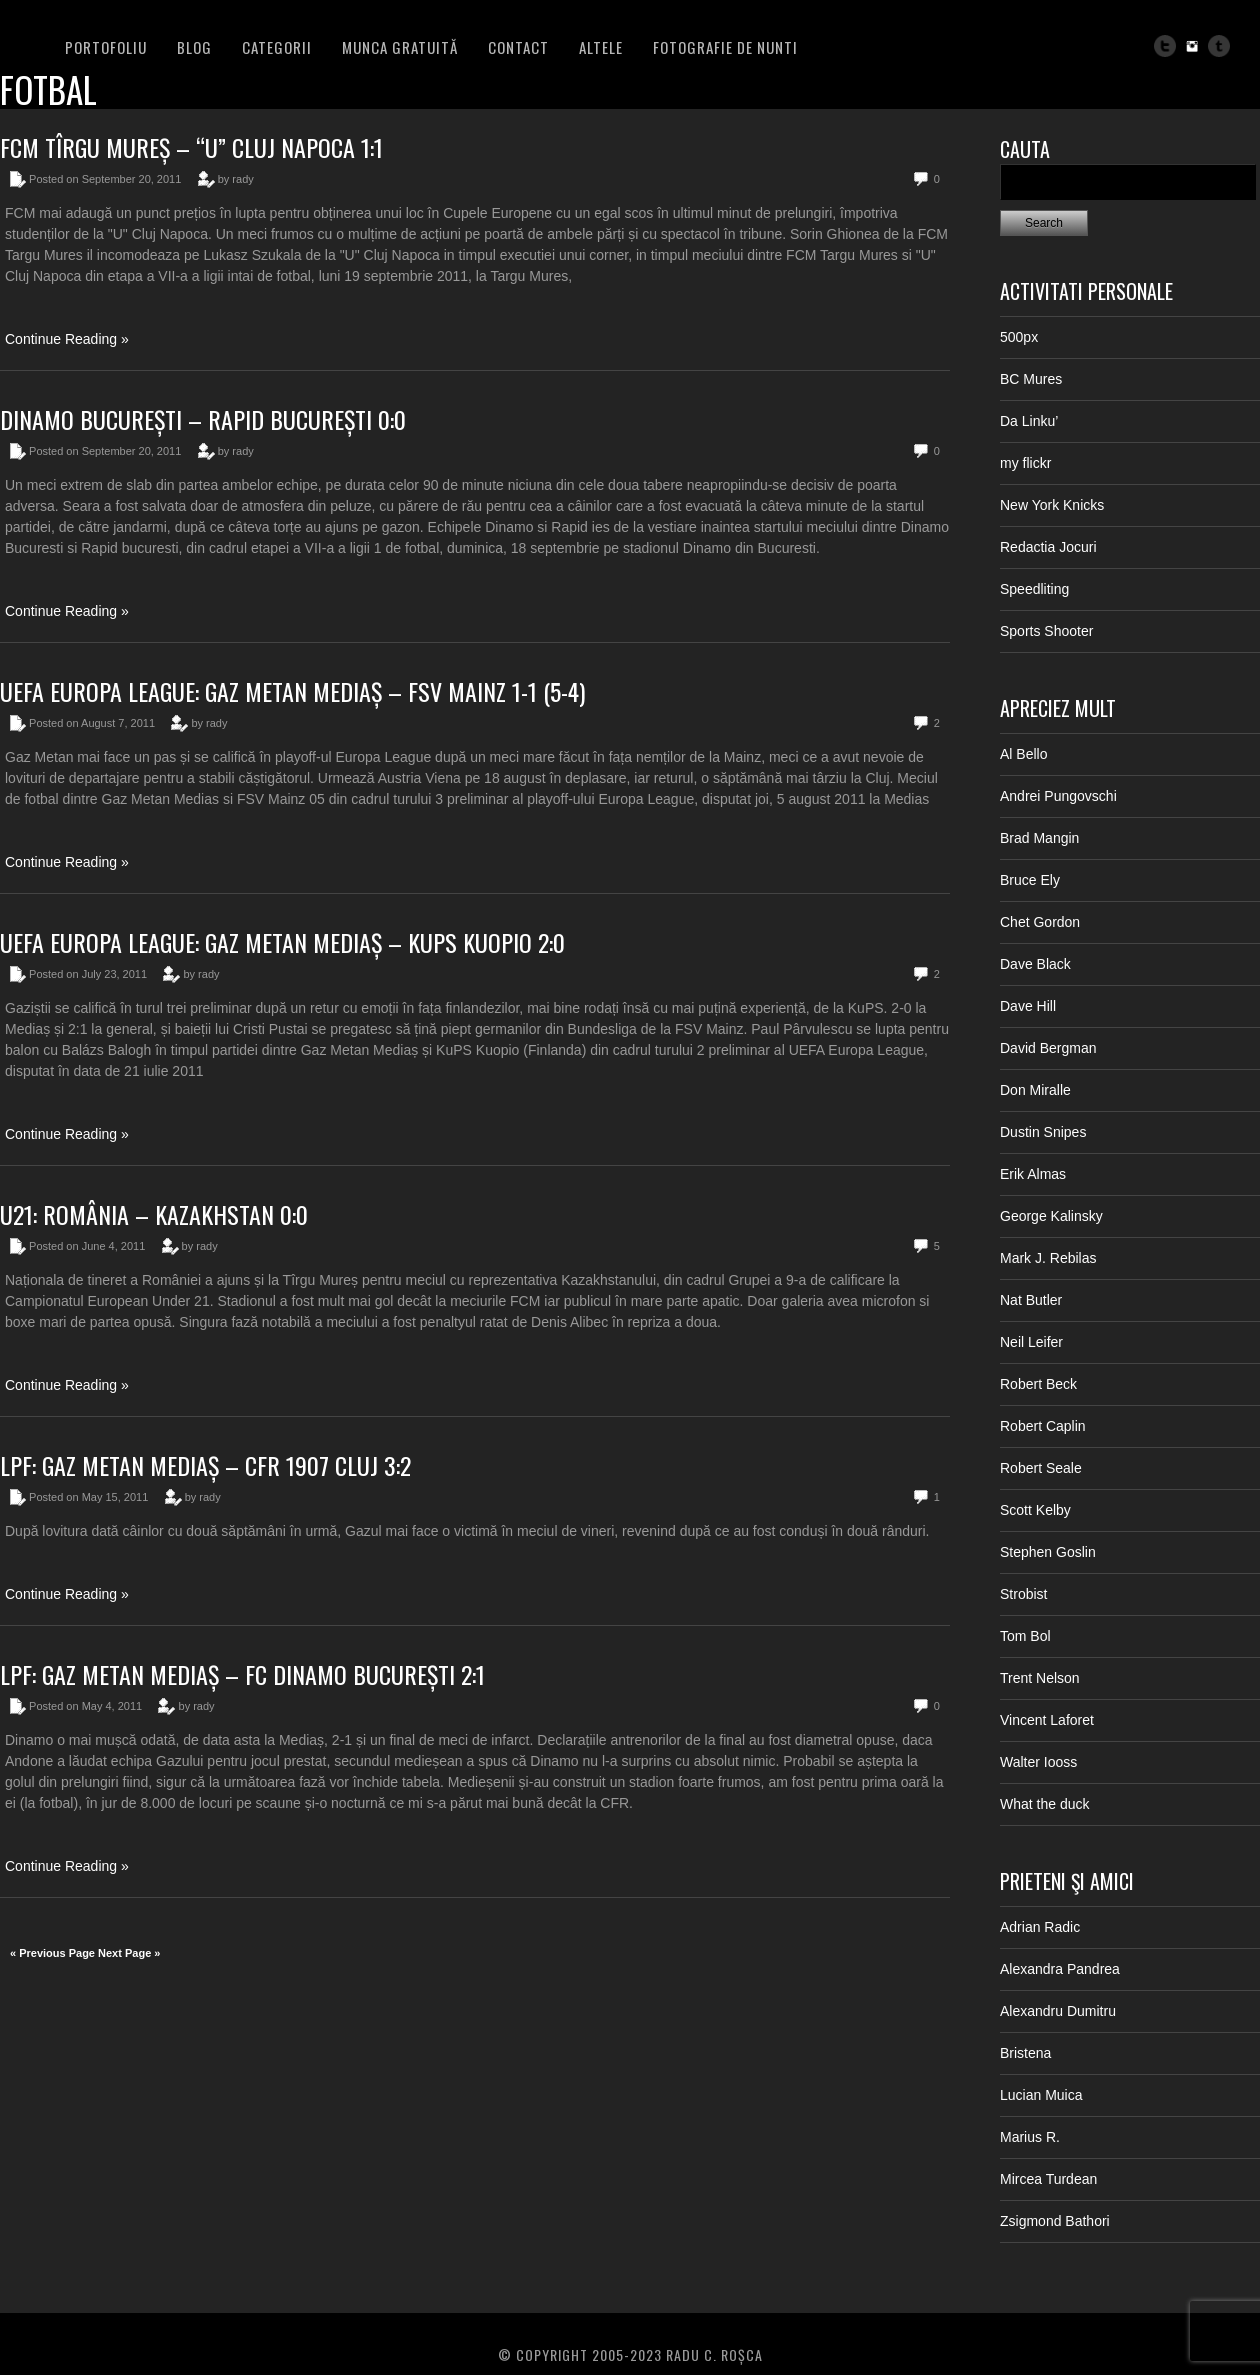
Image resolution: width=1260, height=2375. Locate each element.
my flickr (1025, 463)
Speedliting (1034, 589)
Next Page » (129, 1953)
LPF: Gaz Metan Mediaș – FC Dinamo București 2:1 (242, 1674)
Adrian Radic (1040, 1927)
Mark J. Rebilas (1048, 1258)
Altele (601, 47)
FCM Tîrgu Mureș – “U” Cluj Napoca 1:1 (191, 147)
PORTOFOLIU (106, 47)
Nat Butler (1031, 1300)
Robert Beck (1038, 1384)
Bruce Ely (1030, 880)
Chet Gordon (1040, 922)
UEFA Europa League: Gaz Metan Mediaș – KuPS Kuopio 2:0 (282, 942)
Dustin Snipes (1043, 1132)
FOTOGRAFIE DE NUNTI (725, 47)
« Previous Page (52, 1953)
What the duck (1045, 1804)
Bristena (1025, 2053)
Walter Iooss (1038, 1762)
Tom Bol (1025, 1636)
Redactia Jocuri (1048, 547)
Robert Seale (1041, 1468)
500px (1019, 337)
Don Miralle (1035, 1090)
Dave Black (1035, 964)
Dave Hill (1028, 1006)
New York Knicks (1052, 505)
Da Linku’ (1029, 421)
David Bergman (1048, 1048)
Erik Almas (1033, 1174)
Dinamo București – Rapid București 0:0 (203, 419)
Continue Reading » (67, 339)
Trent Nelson (1040, 1678)
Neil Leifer (1031, 1342)
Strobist (1023, 1594)
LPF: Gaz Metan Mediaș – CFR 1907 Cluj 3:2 (205, 1465)
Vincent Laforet (1047, 1720)
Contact (518, 47)
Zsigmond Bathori (1055, 2221)
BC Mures (1031, 379)
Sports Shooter (1046, 631)
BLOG (194, 47)
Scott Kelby (1035, 1510)
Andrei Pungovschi (1058, 796)
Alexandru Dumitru (1058, 2011)
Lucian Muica (1041, 2095)
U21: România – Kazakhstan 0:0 (154, 1214)
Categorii (277, 47)
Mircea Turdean (1048, 2179)
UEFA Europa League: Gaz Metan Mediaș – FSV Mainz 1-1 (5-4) (292, 691)
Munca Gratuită (400, 47)
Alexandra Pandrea (1060, 1969)
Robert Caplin (1043, 1426)
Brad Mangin (1039, 838)
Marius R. (1030, 2137)
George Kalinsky (1051, 1216)
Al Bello (1023, 754)
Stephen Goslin (1048, 1552)
